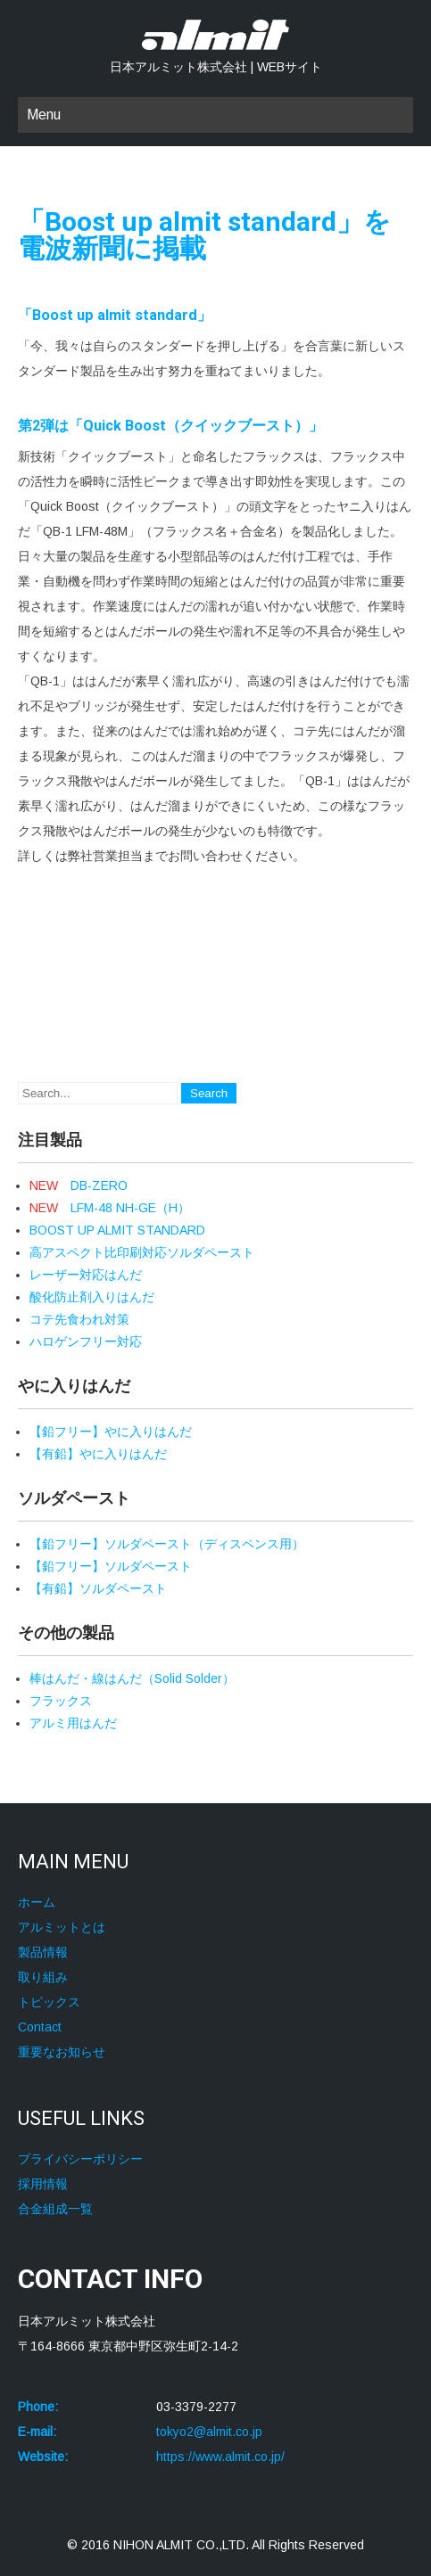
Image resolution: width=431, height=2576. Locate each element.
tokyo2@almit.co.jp (209, 2431)
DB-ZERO (78, 1185)
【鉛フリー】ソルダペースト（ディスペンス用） (166, 1544)
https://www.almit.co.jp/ (220, 2456)
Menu (44, 114)
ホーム (36, 1902)
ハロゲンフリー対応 (85, 1341)
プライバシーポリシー (80, 2159)
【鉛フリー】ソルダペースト (110, 1566)
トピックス (49, 2002)
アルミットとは (61, 1927)
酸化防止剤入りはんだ (91, 1297)
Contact (40, 2027)
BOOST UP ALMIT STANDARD (117, 1230)
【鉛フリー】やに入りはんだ (110, 1431)
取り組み (43, 1977)
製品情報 (43, 1952)
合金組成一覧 (55, 2209)
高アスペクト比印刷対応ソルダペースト (141, 1252)
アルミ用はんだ (73, 1723)
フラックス (60, 1701)
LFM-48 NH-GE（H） (109, 1208)
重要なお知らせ (61, 2052)
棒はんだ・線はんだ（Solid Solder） (132, 1678)
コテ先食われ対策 (79, 1319)
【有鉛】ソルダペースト (98, 1588)
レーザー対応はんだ (85, 1274)
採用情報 (43, 2184)
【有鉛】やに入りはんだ (98, 1454)
